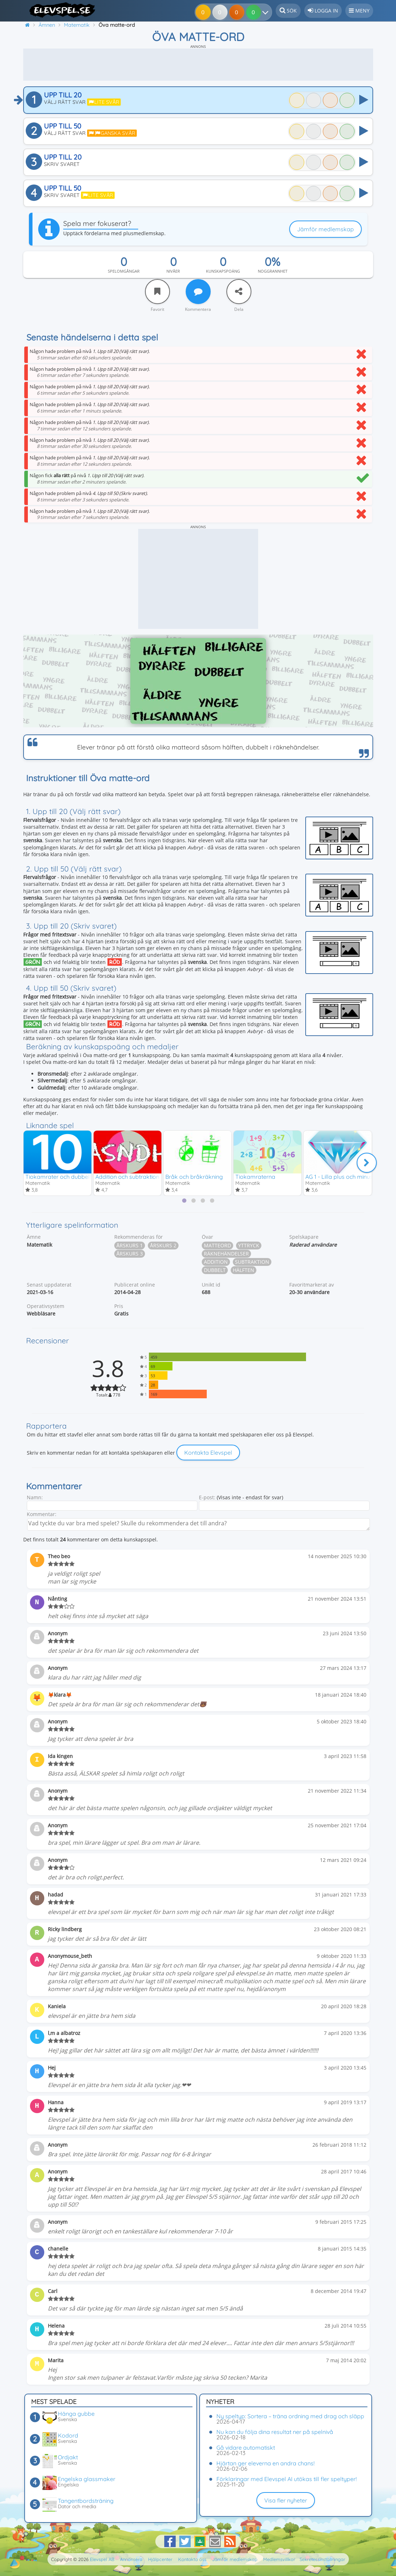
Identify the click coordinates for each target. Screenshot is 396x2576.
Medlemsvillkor (279, 2559)
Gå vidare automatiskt (245, 2447)
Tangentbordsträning (86, 2500)
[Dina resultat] (255, 12)
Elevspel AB (102, 2559)
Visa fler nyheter (285, 2500)
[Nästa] (367, 1162)
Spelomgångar (124, 271)
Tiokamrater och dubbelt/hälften (69, 1176)
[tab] (184, 1200)
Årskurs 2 (163, 1245)
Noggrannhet (272, 271)
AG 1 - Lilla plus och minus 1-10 (344, 1176)
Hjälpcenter (160, 2559)
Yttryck (248, 1245)
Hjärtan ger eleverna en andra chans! (265, 2463)
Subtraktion (252, 1261)
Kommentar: (41, 1514)
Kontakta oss (192, 2559)
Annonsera (131, 2559)
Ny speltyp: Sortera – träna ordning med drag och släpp (290, 2416)
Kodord (68, 2435)
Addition (216, 1261)
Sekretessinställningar (322, 2559)
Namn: (35, 1497)
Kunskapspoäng (223, 271)
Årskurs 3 (129, 1253)
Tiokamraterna (255, 1176)
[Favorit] (157, 291)
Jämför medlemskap (325, 229)
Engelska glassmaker (86, 2478)
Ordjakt (68, 2457)
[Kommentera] (198, 291)
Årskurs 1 (129, 1245)
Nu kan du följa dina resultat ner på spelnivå (274, 2431)
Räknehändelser (226, 1253)
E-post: (207, 1497)
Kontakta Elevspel (208, 1452)
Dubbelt (215, 1270)
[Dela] (238, 291)
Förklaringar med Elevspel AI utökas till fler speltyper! (286, 2478)
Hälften (243, 1270)
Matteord (217, 1245)
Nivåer (173, 271)
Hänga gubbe (76, 2413)
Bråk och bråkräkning (194, 1176)
